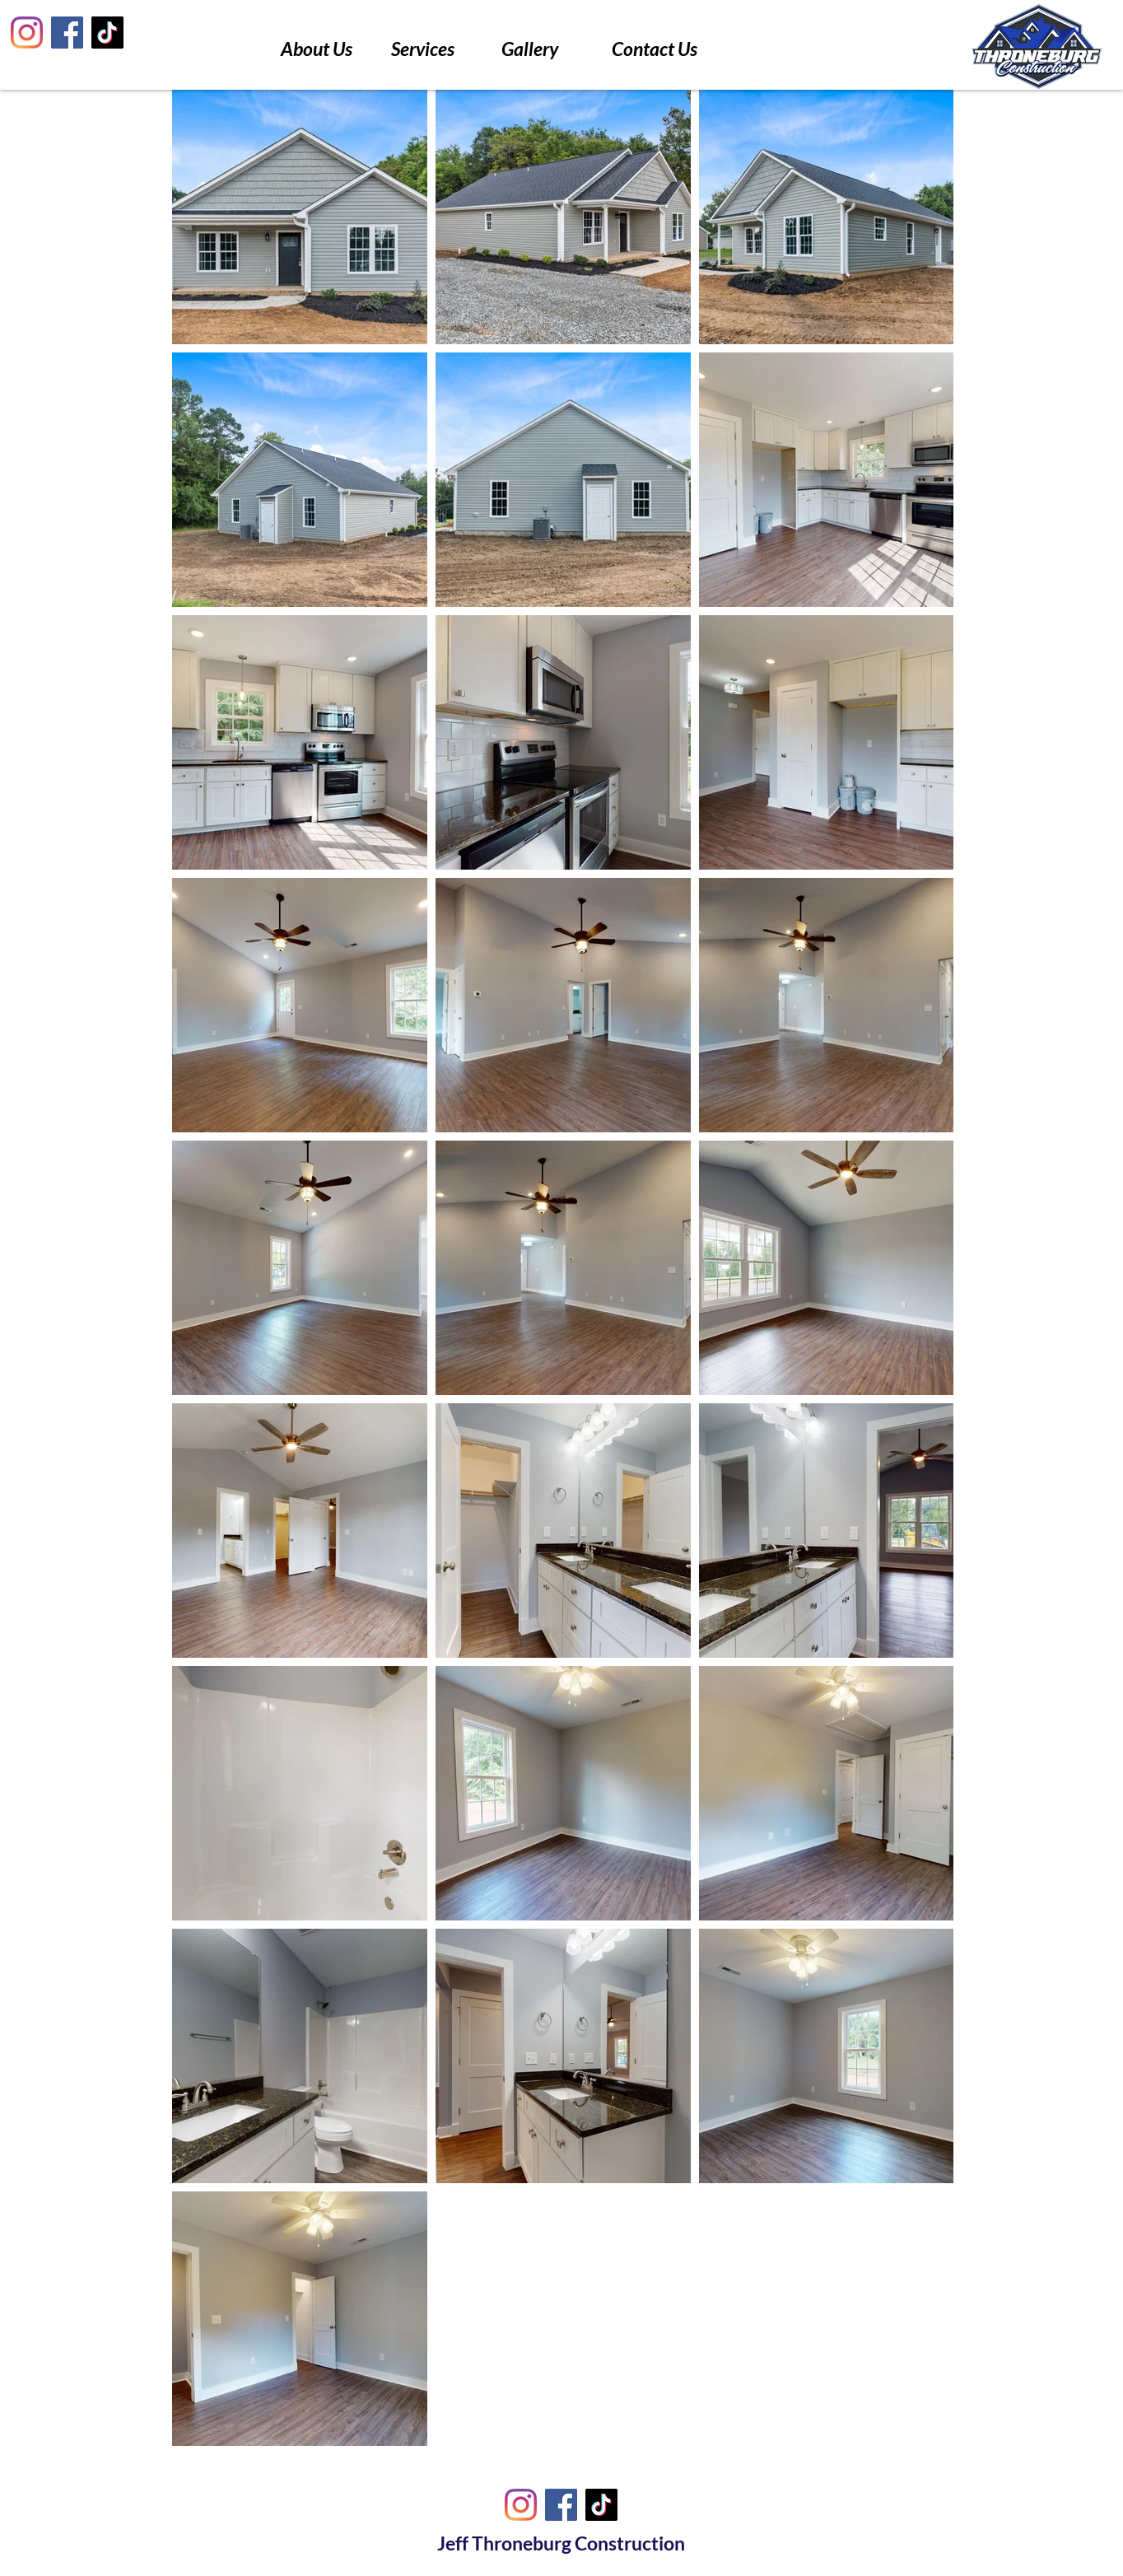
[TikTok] (107, 32)
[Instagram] (27, 32)
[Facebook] (67, 32)
